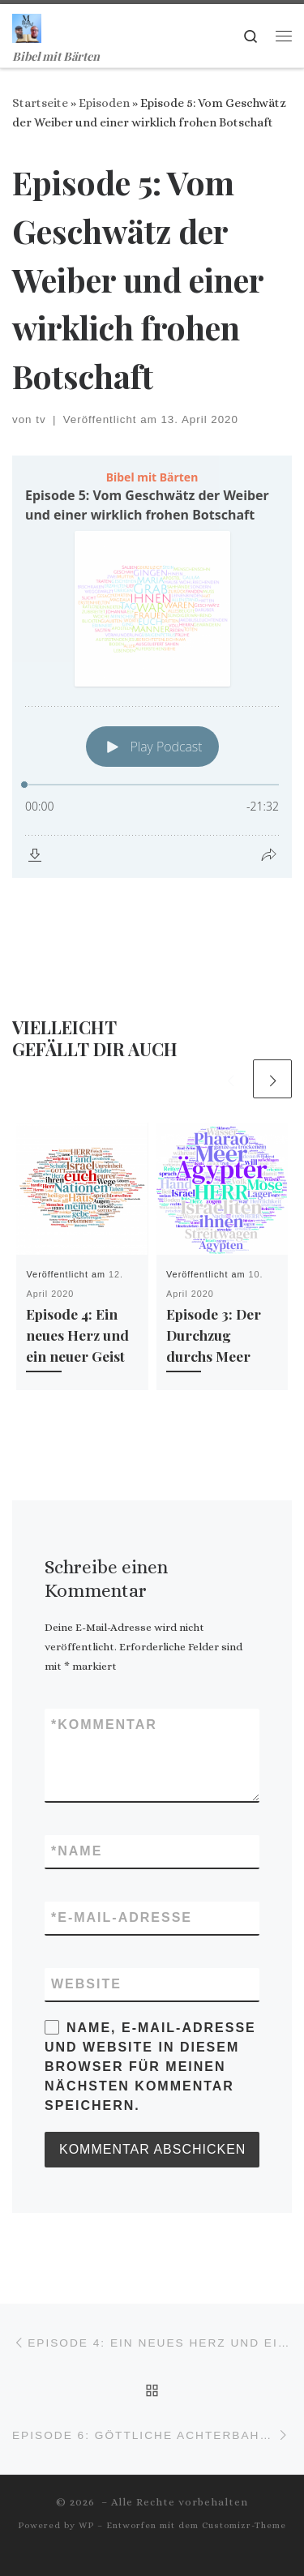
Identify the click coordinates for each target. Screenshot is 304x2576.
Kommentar (104, 1725)
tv (40, 419)
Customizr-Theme (244, 2525)
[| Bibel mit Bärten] (26, 25)
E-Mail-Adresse (121, 1918)
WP (86, 2525)
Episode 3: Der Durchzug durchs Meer (213, 1334)
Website (86, 1984)
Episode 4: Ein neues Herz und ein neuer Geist (77, 1334)
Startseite (40, 103)
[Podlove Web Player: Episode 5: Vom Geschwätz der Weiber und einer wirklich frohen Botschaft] (152, 667)
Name (76, 1851)
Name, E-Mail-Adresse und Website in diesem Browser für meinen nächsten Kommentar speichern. (150, 2066)
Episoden (104, 103)
